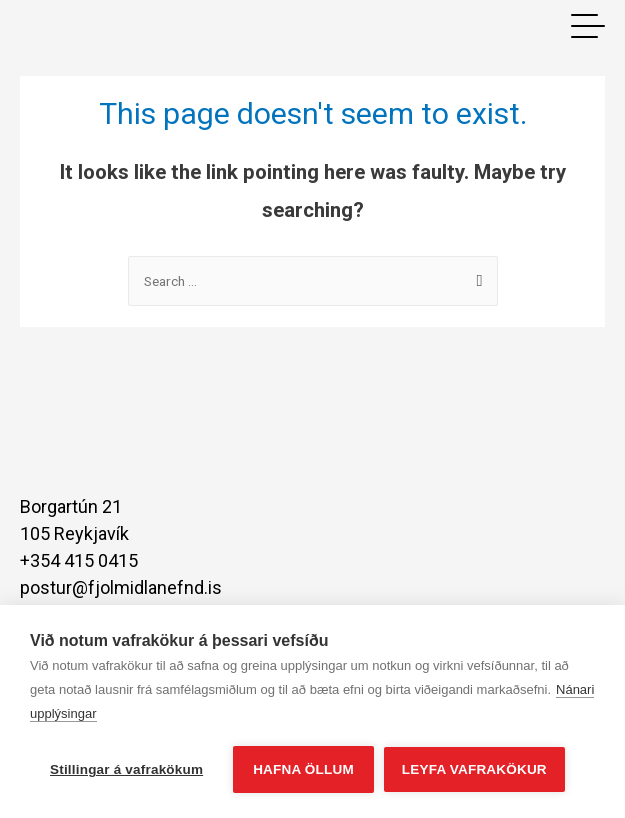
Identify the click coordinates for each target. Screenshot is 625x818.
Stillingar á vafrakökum (126, 769)
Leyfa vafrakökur (474, 769)
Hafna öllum (303, 769)
